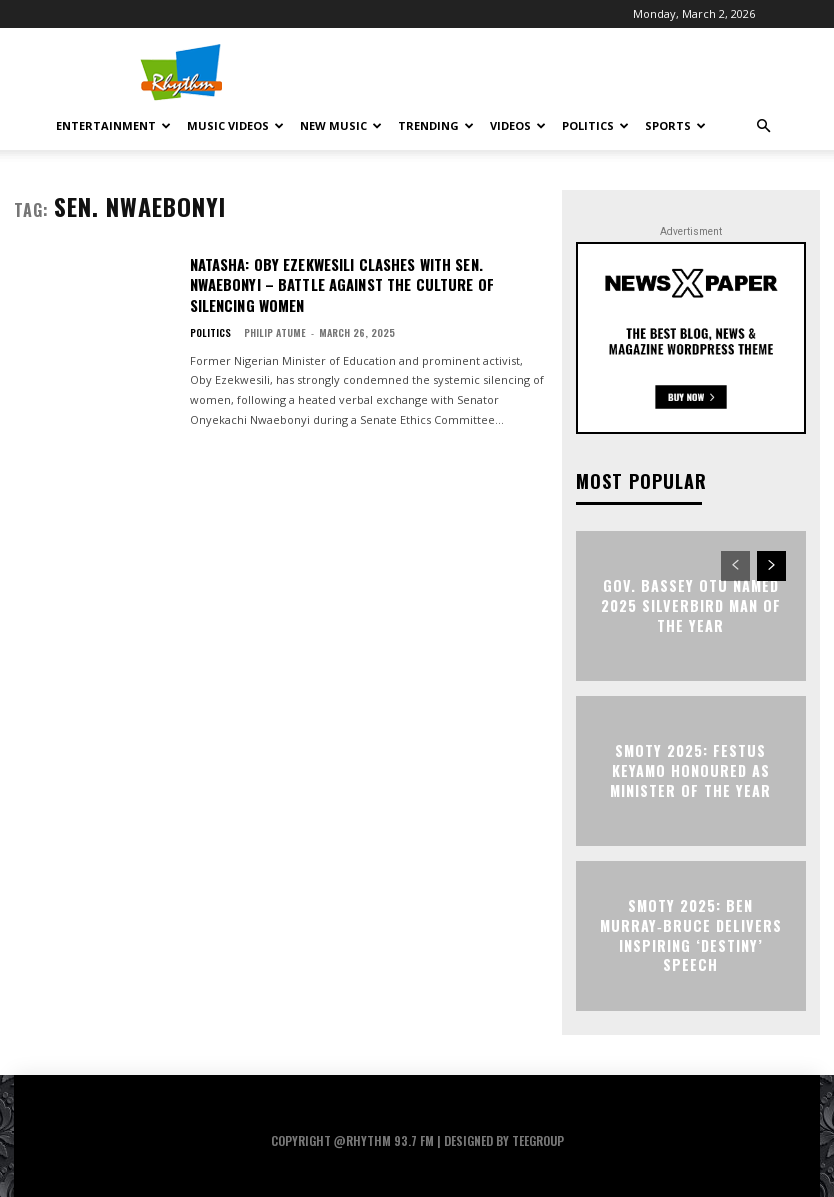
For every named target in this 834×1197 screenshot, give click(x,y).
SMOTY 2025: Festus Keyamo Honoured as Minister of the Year (691, 770)
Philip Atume (275, 328)
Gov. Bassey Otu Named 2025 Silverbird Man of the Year (690, 605)
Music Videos (235, 125)
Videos (518, 125)
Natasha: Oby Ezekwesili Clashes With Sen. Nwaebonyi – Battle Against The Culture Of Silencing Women (337, 283)
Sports (675, 125)
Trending (436, 125)
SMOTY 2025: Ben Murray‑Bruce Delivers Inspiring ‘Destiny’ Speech (691, 935)
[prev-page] (735, 566)
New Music (341, 125)
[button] (763, 126)
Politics (595, 125)
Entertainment (113, 125)
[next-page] (771, 566)
